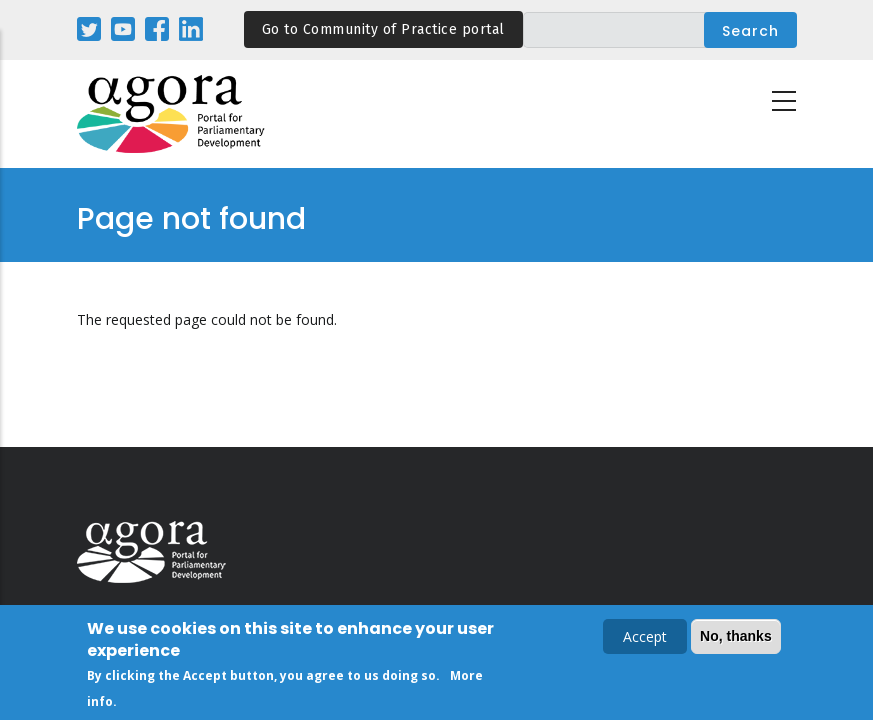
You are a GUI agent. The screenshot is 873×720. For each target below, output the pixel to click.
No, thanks (736, 639)
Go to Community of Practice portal (383, 29)
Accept (645, 639)
